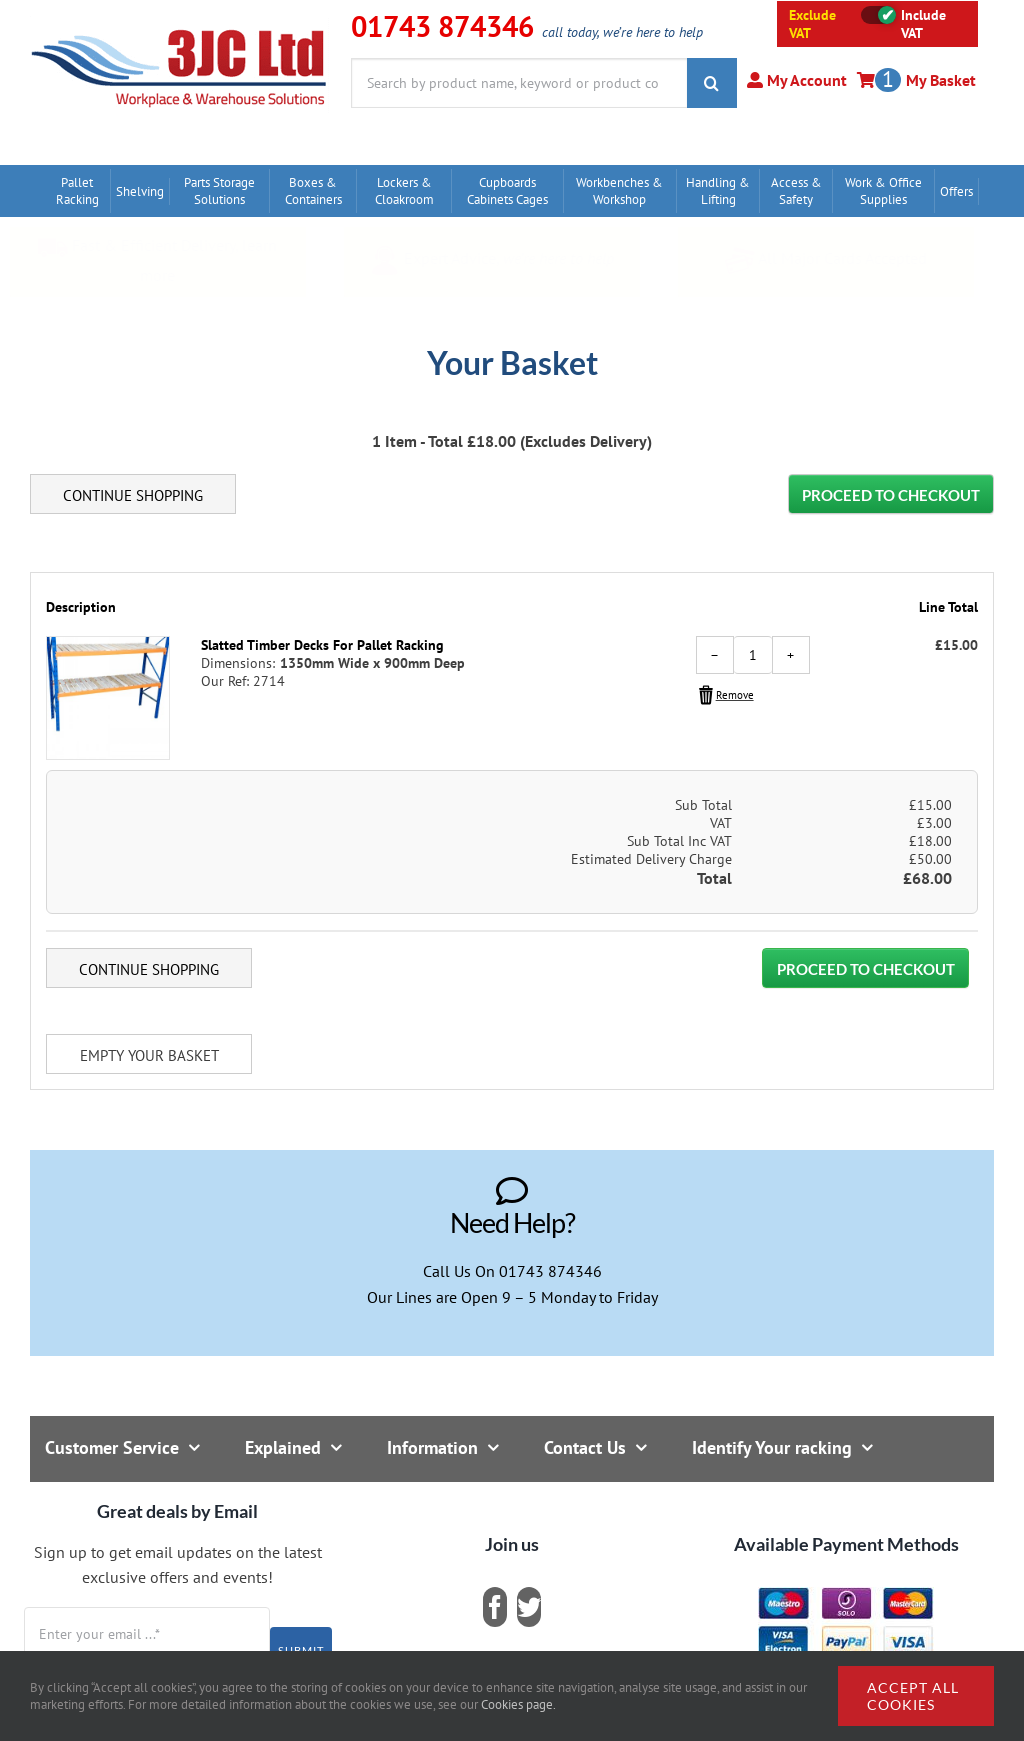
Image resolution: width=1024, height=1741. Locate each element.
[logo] (179, 25)
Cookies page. (518, 1704)
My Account (805, 80)
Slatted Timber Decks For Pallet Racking (322, 645)
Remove (735, 695)
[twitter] (529, 1607)
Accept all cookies (913, 1696)
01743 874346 (550, 1271)
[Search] (712, 83)
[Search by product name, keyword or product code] (519, 83)
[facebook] (495, 1607)
